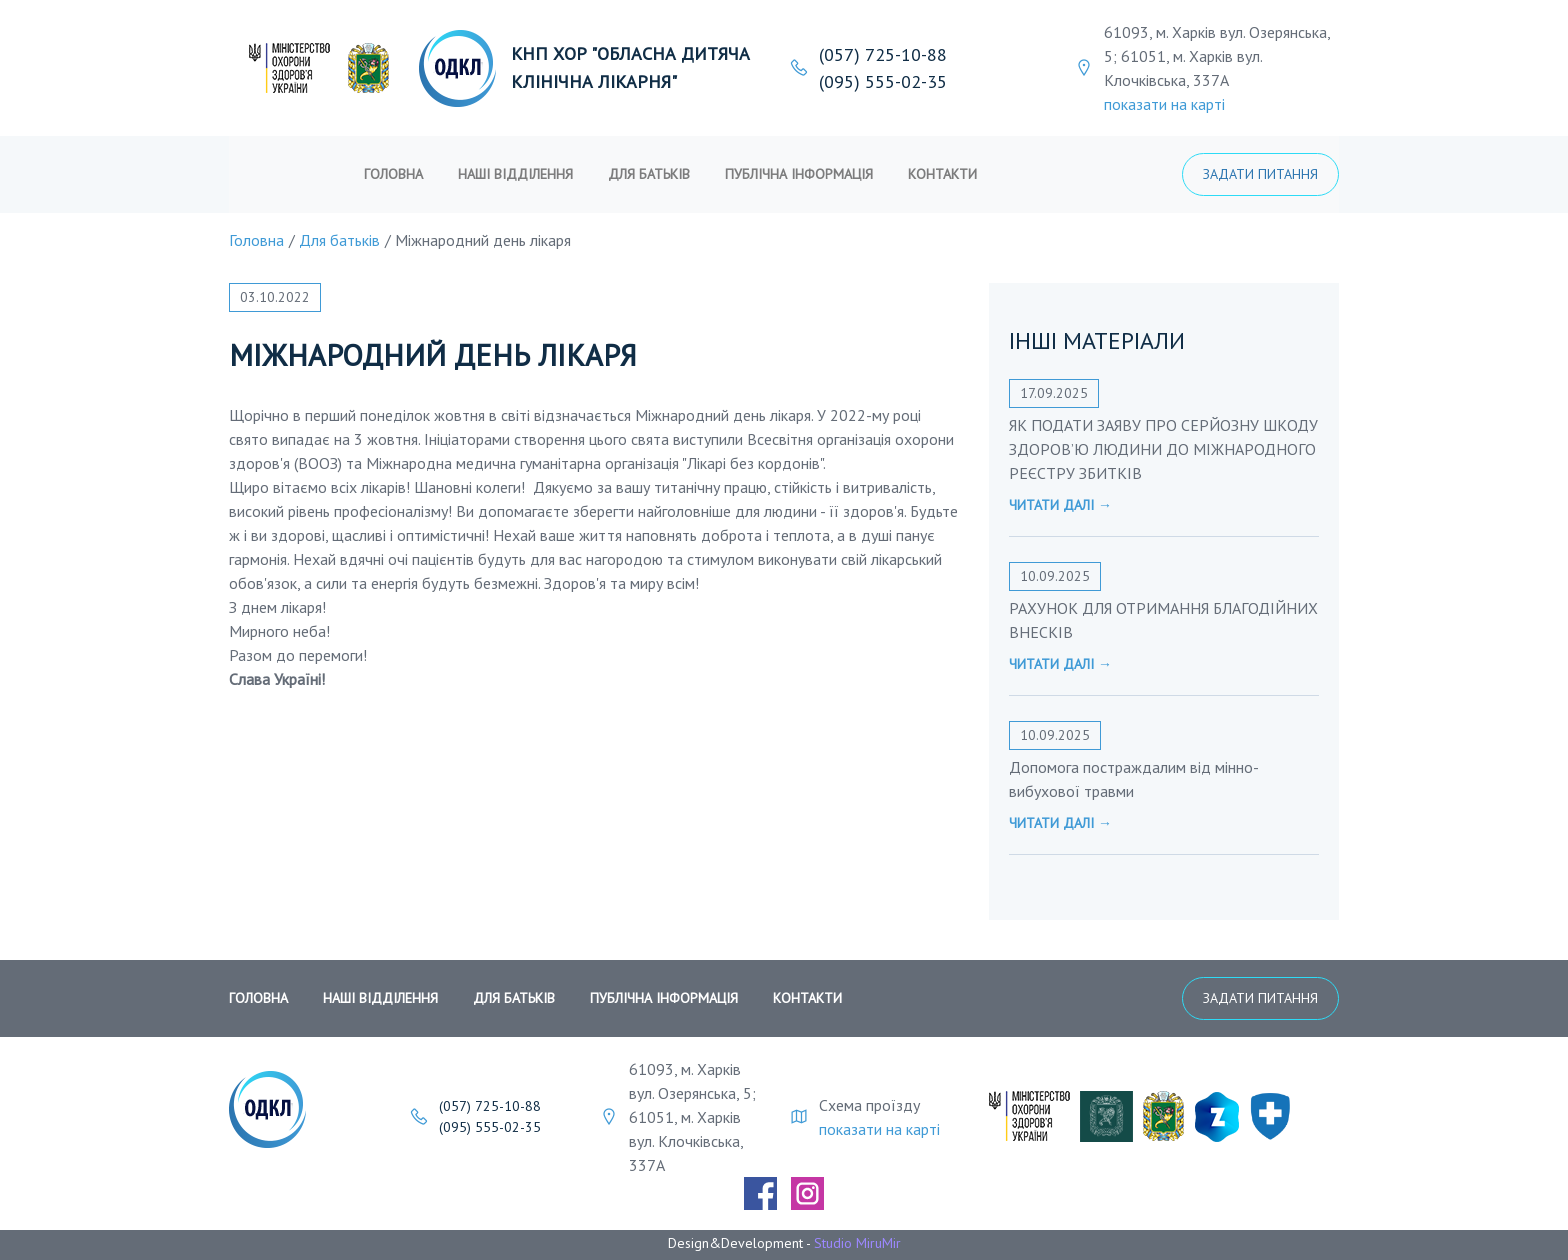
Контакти (942, 174)
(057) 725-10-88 (883, 54)
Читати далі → (1060, 505)
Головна (393, 174)
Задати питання (1260, 174)
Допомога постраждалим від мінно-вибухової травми (1134, 779)
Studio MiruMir (857, 1243)
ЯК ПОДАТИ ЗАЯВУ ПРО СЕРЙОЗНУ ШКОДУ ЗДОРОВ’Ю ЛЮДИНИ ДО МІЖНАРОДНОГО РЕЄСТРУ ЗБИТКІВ (1163, 449)
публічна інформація (799, 174)
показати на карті (1164, 104)
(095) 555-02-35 (883, 81)
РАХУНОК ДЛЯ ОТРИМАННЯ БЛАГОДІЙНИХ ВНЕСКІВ (1163, 620)
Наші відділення (515, 174)
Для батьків (649, 174)
